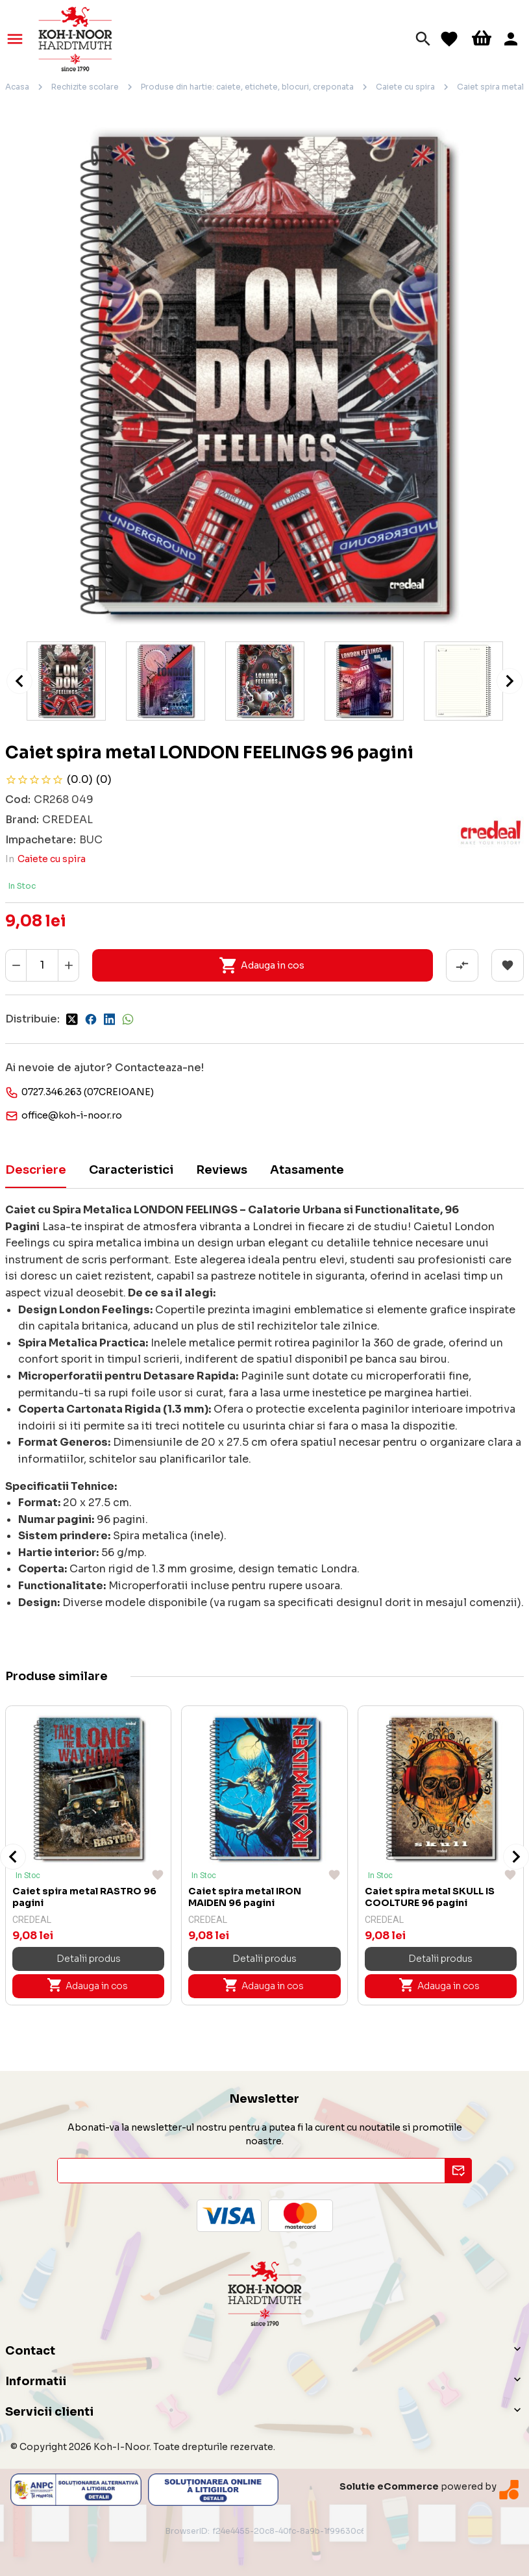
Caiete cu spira (405, 87)
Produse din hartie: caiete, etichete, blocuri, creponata (247, 87)
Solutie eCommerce (389, 2486)
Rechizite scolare (85, 87)
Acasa (17, 87)
